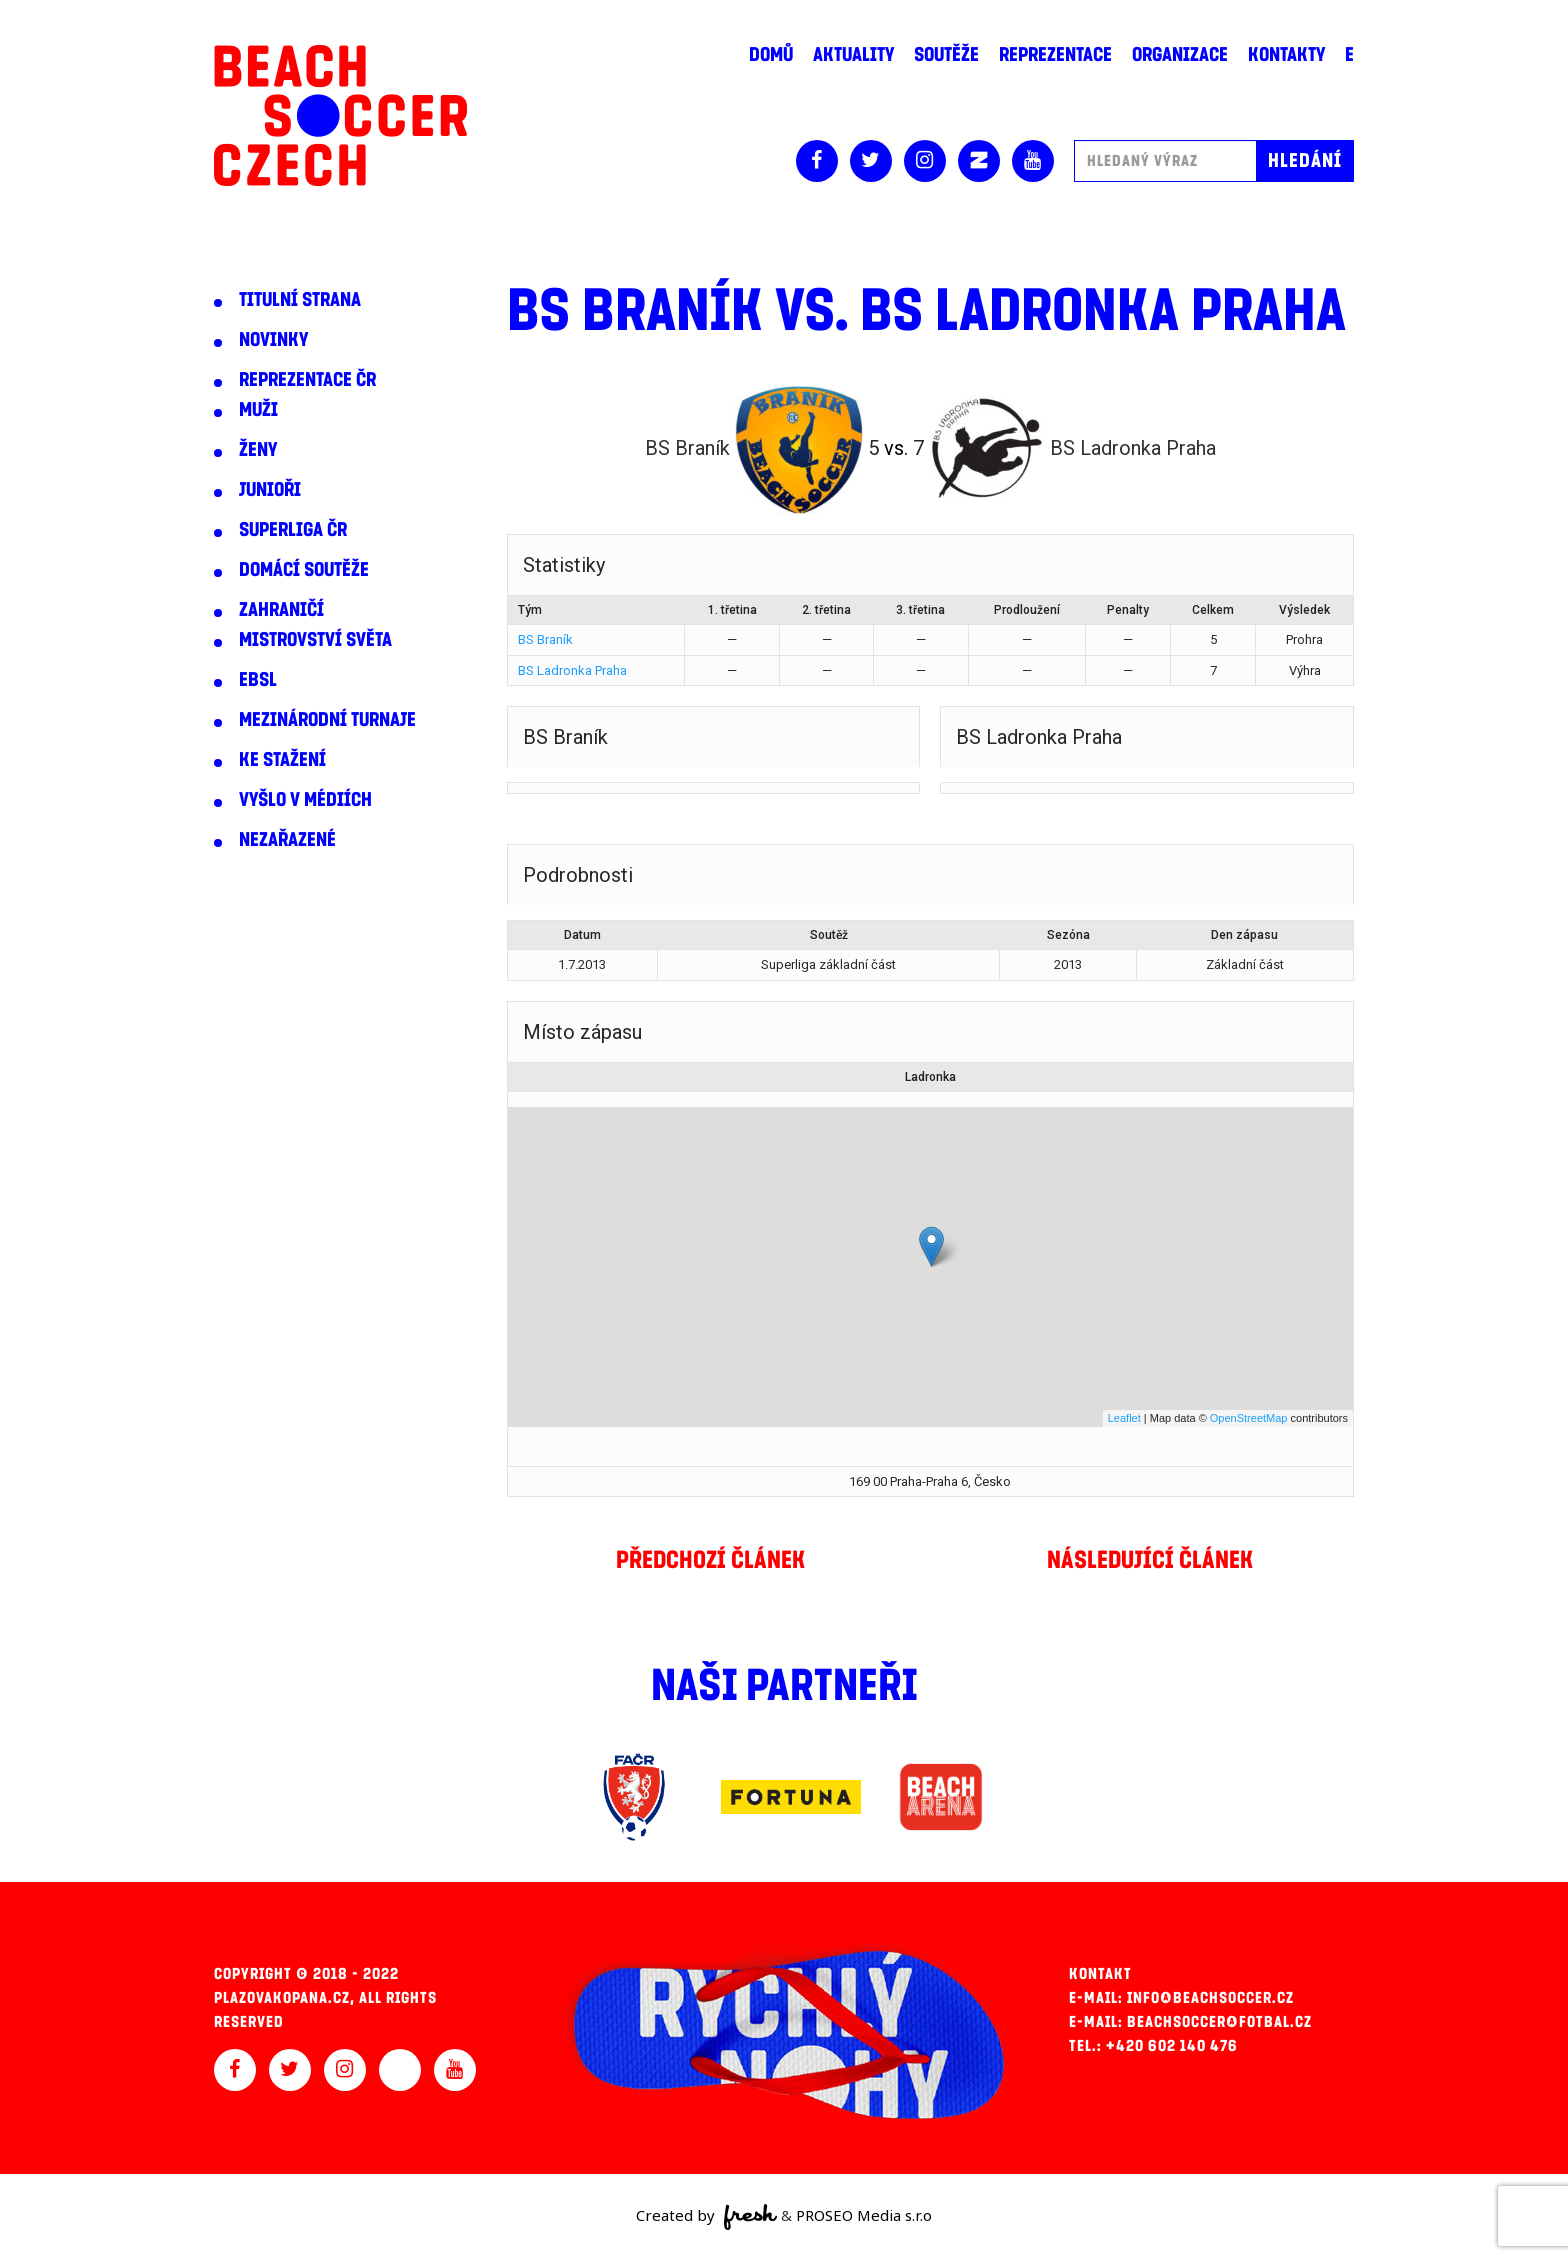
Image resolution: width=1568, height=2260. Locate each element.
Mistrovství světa (315, 640)
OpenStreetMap (1249, 1418)
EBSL (258, 680)
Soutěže (946, 55)
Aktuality (853, 55)
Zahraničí (281, 610)
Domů (771, 55)
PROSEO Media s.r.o (864, 2215)
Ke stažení (282, 760)
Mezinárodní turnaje (327, 720)
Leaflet (1124, 1418)
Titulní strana (300, 300)
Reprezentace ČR (307, 380)
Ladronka (930, 1077)
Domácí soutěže (304, 570)
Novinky (273, 340)
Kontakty (1286, 55)
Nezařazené (287, 840)
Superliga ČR (293, 530)
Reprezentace (1055, 55)
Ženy (258, 450)
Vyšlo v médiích (305, 800)
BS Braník (545, 639)
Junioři (270, 490)
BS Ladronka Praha (572, 670)
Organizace (1180, 55)
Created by (706, 2217)
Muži (258, 410)
